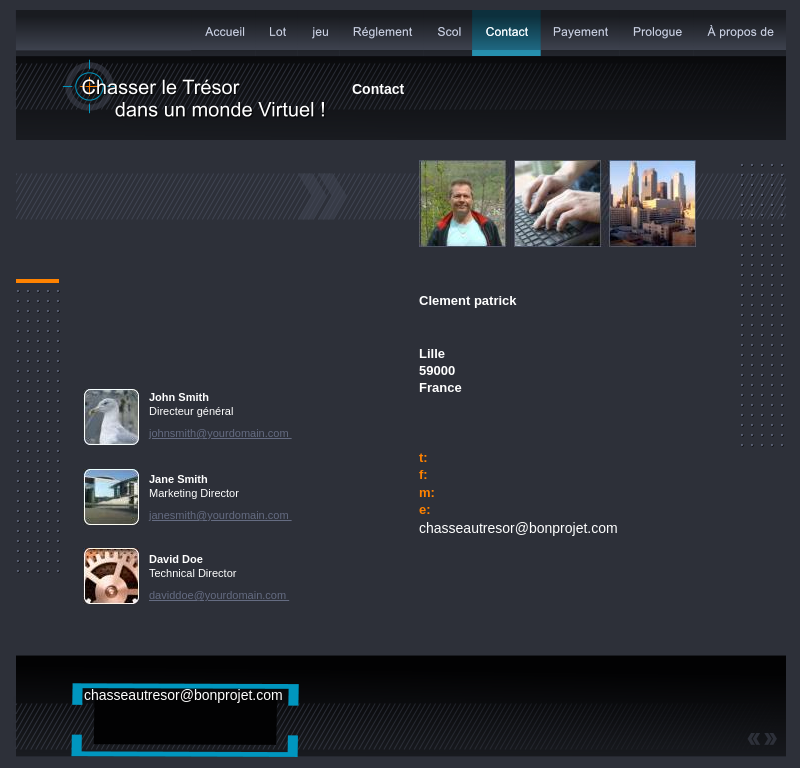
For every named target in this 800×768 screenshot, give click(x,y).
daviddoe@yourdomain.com (219, 595)
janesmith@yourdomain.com (220, 515)
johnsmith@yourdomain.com (220, 433)
